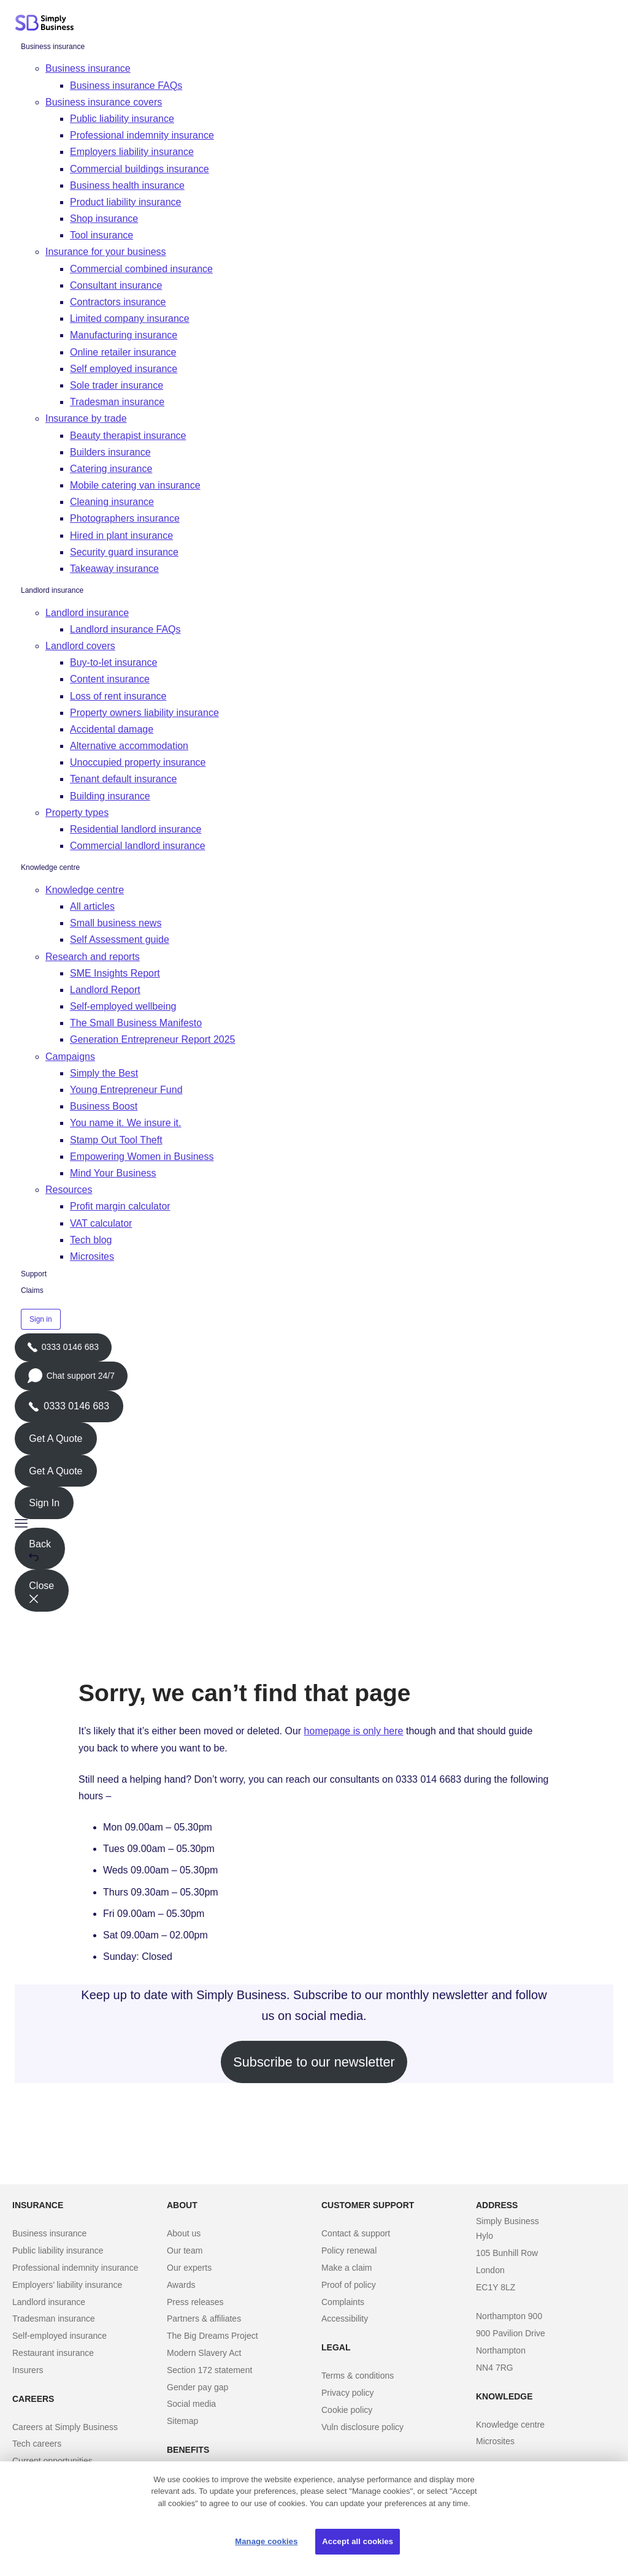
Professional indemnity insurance (142, 135)
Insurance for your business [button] (105, 251)
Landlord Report (105, 990)
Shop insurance (104, 218)
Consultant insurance (116, 285)
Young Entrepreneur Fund (126, 1089)
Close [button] (41, 1592)
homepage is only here (354, 1731)
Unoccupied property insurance (137, 762)
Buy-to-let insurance (113, 662)
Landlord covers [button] (80, 646)
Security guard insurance (124, 552)
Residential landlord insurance (135, 829)
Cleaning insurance (112, 502)
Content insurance (110, 679)
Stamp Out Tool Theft (116, 1140)
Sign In (44, 1503)
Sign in (40, 1319)
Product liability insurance (125, 202)
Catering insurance (111, 468)
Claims (32, 1290)
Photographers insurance (125, 518)
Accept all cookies (357, 2541)
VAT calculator (101, 1223)
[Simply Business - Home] (46, 23)
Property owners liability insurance (144, 712)
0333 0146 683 (63, 1352)
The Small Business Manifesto (136, 1023)
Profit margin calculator (120, 1206)
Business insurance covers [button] (103, 102)
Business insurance (53, 46)
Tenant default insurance (123, 779)
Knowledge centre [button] (84, 890)
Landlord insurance (52, 590)
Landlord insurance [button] (87, 613)
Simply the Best (104, 1073)
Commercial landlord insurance (137, 845)
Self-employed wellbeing (123, 1006)
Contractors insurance (118, 302)
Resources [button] (68, 1189)
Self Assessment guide (119, 939)
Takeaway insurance (114, 568)
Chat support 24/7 (71, 1379)
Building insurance (110, 796)
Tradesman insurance (117, 402)
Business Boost (103, 1106)
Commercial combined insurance (141, 269)
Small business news (115, 923)
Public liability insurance (122, 118)
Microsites (92, 1256)
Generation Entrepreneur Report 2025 (153, 1039)
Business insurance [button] (88, 68)
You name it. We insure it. (125, 1123)
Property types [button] (77, 812)
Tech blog (91, 1240)
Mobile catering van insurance (135, 485)
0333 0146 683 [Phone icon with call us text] (69, 1406)
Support (34, 1274)
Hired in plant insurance (121, 535)
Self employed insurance (123, 369)
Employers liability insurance (132, 152)
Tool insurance (101, 235)
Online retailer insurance (123, 352)
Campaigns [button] (70, 1056)
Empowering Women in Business (141, 1156)
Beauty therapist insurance (128, 435)
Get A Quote (55, 1438)
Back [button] (40, 1550)
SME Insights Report (115, 973)
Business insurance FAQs (126, 85)
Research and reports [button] (92, 956)
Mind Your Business (113, 1173)
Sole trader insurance (116, 385)
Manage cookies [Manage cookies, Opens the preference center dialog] (266, 2541)
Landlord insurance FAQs (125, 629)
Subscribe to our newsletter (314, 2062)
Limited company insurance (130, 318)
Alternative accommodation (129, 746)
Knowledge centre (50, 867)
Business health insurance (127, 185)
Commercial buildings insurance (139, 169)
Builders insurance (110, 452)
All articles (92, 906)
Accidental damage (111, 729)
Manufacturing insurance (123, 335)
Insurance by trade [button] (86, 418)
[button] (314, 1523)
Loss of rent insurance (118, 696)
